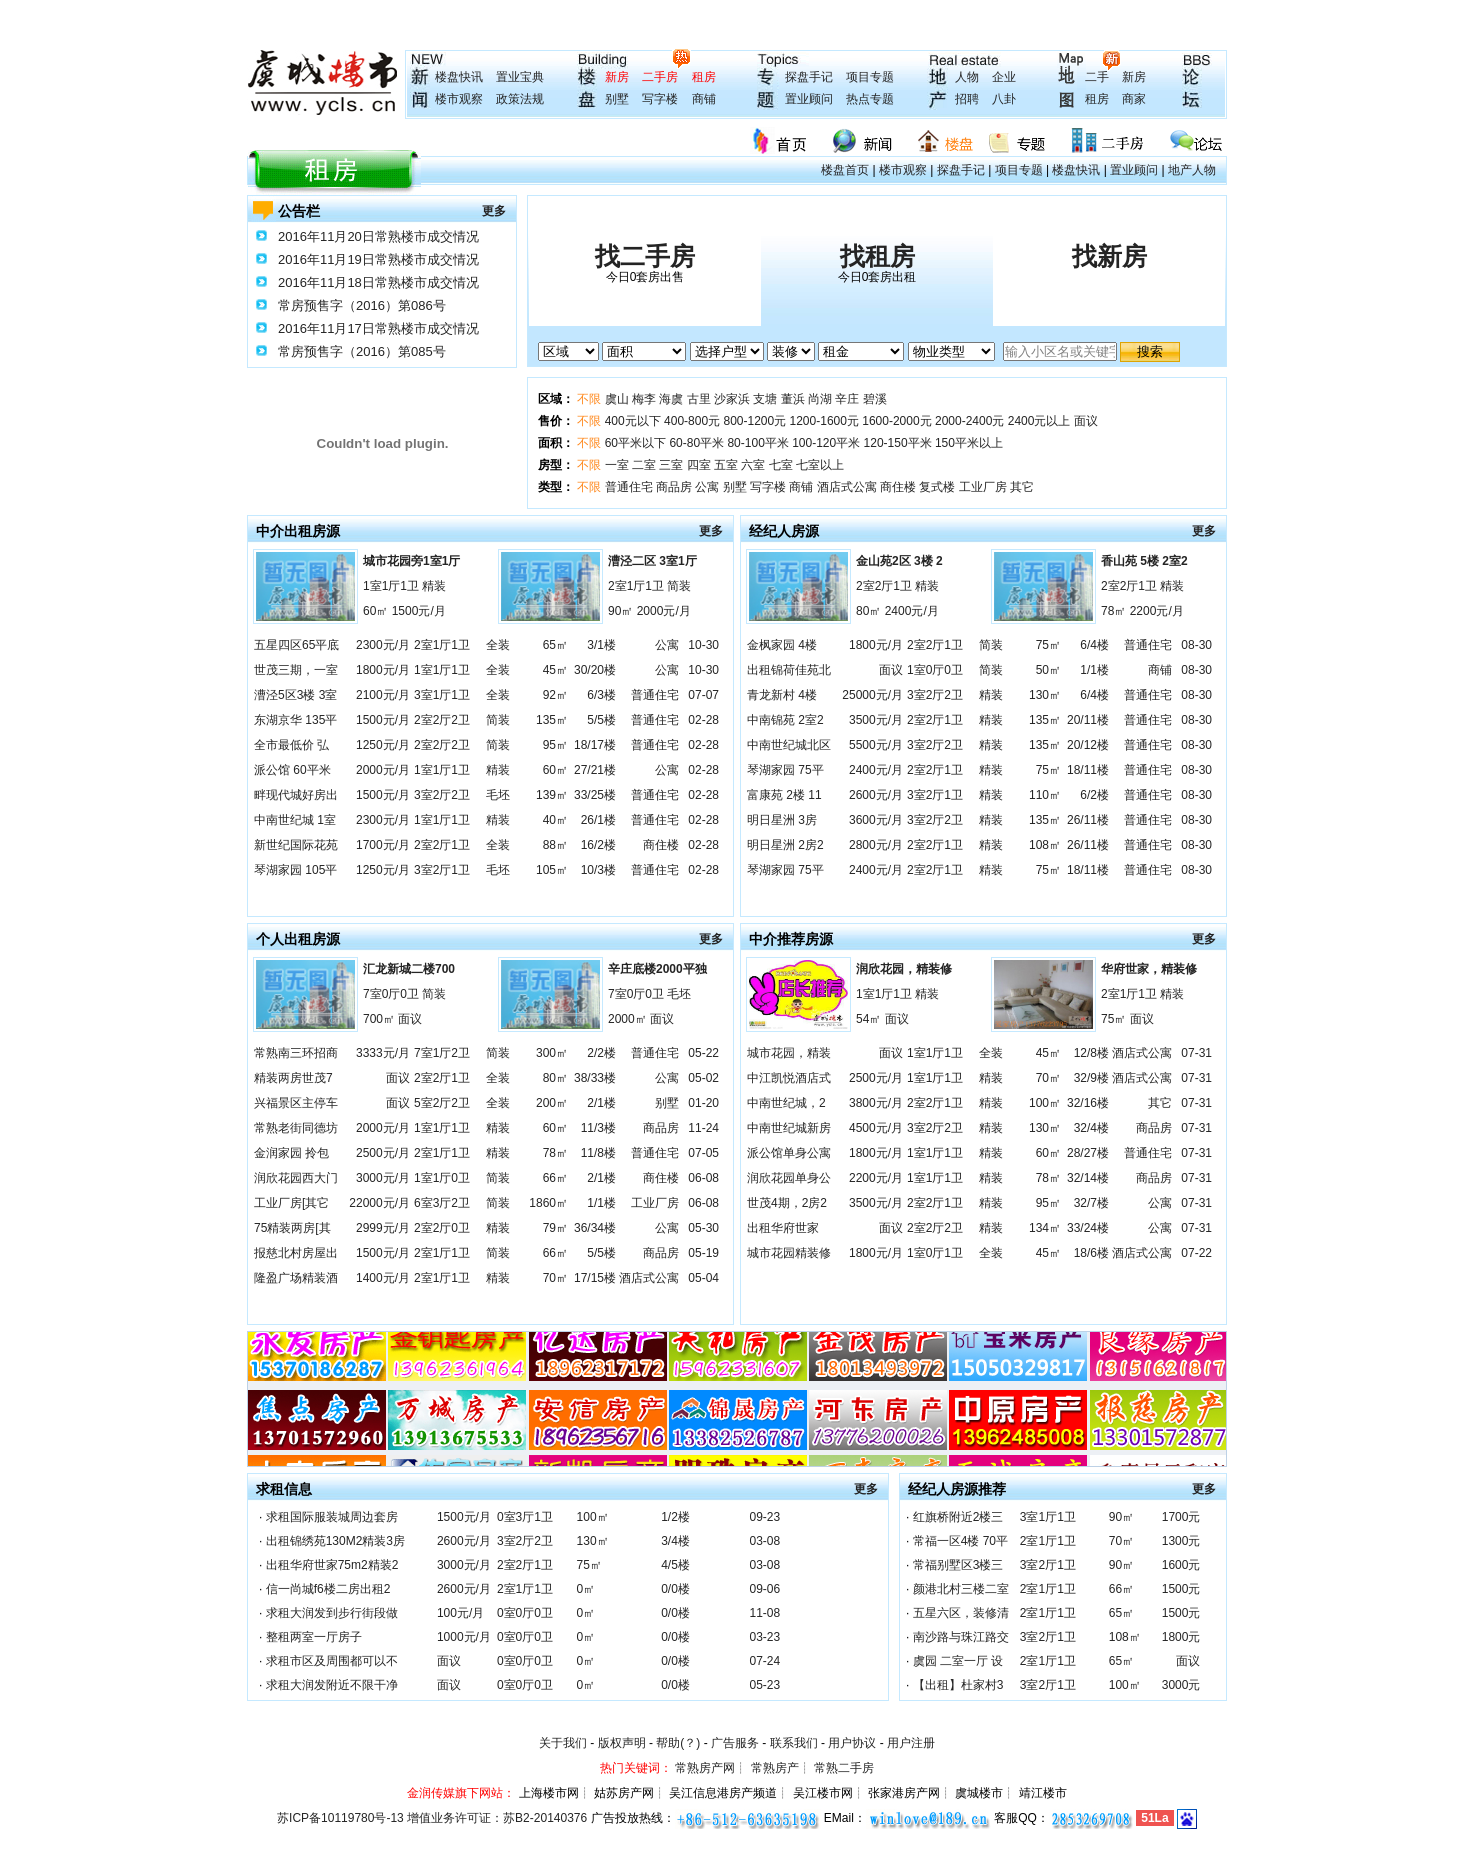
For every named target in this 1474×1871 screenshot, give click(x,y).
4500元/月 (876, 1128)
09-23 (764, 1517)
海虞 (671, 399)
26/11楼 (1088, 820)
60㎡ (555, 770)
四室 (699, 465)
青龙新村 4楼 (782, 695)
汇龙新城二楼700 (409, 969)
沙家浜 (732, 399)
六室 (753, 465)
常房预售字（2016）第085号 (362, 351)
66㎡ (555, 1178)
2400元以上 (1039, 421)
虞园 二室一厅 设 (958, 1661)
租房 (704, 77)
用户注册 (911, 1743)
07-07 (703, 695)
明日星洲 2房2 (785, 845)
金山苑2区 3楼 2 (899, 561)
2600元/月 (876, 795)
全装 (498, 645)
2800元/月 (876, 845)
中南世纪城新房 (789, 1128)
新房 (617, 77)
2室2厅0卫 (442, 1228)
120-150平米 (898, 443)
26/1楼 (598, 820)
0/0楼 (675, 1589)
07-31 (1196, 1053)
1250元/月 (383, 745)
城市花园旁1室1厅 (411, 561)
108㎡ (1045, 845)
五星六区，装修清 (961, 1613)
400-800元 (692, 421)
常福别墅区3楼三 (958, 1565)
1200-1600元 (824, 421)
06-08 (703, 1178)
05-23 (764, 1685)
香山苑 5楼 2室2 (1144, 561)
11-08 (764, 1613)
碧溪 (875, 399)
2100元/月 (383, 695)
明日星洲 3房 (782, 820)
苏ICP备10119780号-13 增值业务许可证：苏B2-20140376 (432, 1818)
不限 (589, 399)
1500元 (1181, 1589)
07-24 (764, 1661)
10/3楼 (598, 870)
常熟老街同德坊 (296, 1128)
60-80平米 (696, 443)
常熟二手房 (844, 1768)
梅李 (644, 399)
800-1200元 (754, 421)
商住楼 (898, 487)
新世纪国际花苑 (296, 845)
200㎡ (552, 1103)
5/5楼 (601, 720)
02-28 (703, 720)
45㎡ (555, 670)
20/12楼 (1088, 745)
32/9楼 (1091, 1078)
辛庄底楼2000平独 (657, 969)
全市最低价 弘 (291, 745)
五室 (726, 465)
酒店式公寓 (847, 487)
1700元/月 (383, 845)
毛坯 (498, 795)
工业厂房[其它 (291, 1203)
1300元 (1181, 1541)
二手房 (660, 77)
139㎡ (552, 795)
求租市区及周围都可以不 (332, 1661)
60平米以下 (635, 443)
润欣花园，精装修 (904, 969)
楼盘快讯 (459, 77)
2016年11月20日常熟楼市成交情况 (378, 236)
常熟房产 (775, 1768)
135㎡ (552, 720)
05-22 (703, 1053)
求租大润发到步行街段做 (332, 1613)
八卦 (1004, 99)
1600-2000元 (896, 421)
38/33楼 (595, 1078)
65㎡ (555, 645)
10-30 (703, 645)
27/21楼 (595, 770)
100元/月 (460, 1613)
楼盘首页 (845, 170)
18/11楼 (1088, 770)
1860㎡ (548, 1203)
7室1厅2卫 (442, 1053)
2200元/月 (876, 1178)
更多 (494, 211)
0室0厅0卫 (525, 1613)
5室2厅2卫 (442, 1103)
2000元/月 (383, 770)
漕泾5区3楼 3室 (295, 695)
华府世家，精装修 (1149, 969)
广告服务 (735, 1743)
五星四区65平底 (296, 645)
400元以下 (633, 421)
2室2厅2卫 (442, 720)
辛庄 (847, 399)
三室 (671, 465)
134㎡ (1045, 1228)
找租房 (877, 256)
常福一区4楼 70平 (960, 1541)
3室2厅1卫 (442, 870)
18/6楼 (1091, 1253)
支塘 (765, 399)
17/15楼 (595, 1278)
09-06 (764, 1589)
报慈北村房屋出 (296, 1253)
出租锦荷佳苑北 (789, 670)
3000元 (1181, 1685)
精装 (498, 770)
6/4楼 (1094, 645)
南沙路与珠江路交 (961, 1637)
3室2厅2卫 (442, 795)
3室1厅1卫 (442, 695)
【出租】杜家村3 (958, 1685)
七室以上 (820, 465)
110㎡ (1045, 795)
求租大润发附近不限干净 (332, 1685)
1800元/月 (383, 670)
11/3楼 (598, 1128)
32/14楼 (1088, 1178)
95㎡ (555, 745)
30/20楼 (595, 670)
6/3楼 (601, 695)
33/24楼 (1088, 1228)
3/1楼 (601, 645)
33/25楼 (595, 795)
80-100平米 (757, 443)
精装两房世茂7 (293, 1078)
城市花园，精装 (789, 1053)
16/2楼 (598, 845)
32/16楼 (1088, 1103)
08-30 (1196, 645)
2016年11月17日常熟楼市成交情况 (378, 328)
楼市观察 (459, 99)
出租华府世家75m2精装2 (332, 1565)
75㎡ (1048, 645)
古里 (699, 399)
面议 (1086, 421)
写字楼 (660, 99)
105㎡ (552, 870)
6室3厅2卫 (442, 1203)
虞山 (617, 399)
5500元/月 (876, 745)
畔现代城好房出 (296, 795)
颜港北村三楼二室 (961, 1589)
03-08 (764, 1541)
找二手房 (645, 256)
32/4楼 (1091, 1128)
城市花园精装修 (789, 1253)
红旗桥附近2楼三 (958, 1517)
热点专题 (870, 99)
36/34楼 (595, 1228)
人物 (967, 77)
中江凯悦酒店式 (789, 1078)
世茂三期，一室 (296, 670)
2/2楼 (601, 1053)
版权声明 (622, 1743)
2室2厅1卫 (442, 845)
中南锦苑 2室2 (785, 720)
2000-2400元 (969, 421)
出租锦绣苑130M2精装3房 (335, 1541)
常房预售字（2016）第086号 (362, 305)
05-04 (703, 1278)
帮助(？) (678, 1743)
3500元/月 (876, 720)
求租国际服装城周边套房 (332, 1517)
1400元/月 (383, 1278)
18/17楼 (595, 745)
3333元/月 (383, 1053)
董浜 (793, 399)
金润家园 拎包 (291, 1153)
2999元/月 (383, 1228)
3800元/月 (876, 1103)
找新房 (1109, 256)
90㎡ (1121, 1517)
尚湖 (820, 399)
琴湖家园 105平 (295, 870)
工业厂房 (983, 487)
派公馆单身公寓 (789, 1153)
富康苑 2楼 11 (784, 795)
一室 (617, 465)
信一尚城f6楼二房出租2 (328, 1589)
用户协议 (852, 1743)
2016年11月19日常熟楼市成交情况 (378, 259)
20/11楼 (1088, 720)
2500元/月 (383, 1153)
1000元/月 (464, 1637)
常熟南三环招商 (296, 1053)
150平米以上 (969, 443)
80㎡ (555, 1078)
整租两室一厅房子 (314, 1637)
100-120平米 (826, 443)
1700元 (1181, 1517)
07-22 (1196, 1253)
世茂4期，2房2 (787, 1203)
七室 (781, 465)
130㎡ (1045, 695)
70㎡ (555, 1278)
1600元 (1181, 1565)
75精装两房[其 (292, 1228)
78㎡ (555, 1153)
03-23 (764, 1637)
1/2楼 (675, 1517)
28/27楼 (1088, 1153)
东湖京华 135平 (295, 720)
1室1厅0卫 (442, 1178)
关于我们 (563, 1743)
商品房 (674, 487)
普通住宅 (629, 487)
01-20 (703, 1103)
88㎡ (555, 845)
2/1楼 (601, 1103)
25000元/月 (872, 695)
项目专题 (870, 77)
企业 (1004, 77)
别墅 (617, 99)
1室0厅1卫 (935, 1253)
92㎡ (555, 695)
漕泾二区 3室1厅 (652, 561)
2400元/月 (876, 770)
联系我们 (794, 1743)
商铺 (704, 99)
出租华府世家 (783, 1228)
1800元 (1181, 1637)
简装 (498, 720)
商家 (1134, 99)
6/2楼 (1094, 795)
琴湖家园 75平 (785, 770)
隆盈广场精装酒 (296, 1278)
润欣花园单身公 (789, 1178)
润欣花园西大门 (296, 1178)
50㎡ (1048, 670)
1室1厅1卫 (442, 670)
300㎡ (552, 1053)
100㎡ (1045, 1103)
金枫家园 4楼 (782, 645)
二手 (1097, 77)
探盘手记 (809, 77)
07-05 (703, 1153)
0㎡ (586, 1589)
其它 (1022, 487)
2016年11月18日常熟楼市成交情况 (378, 282)
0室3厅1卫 (525, 1517)
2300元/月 (383, 645)
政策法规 (520, 99)
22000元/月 (379, 1203)
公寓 (707, 487)
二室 (644, 465)
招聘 (967, 99)
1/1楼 (1094, 670)
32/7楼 (1091, 1203)
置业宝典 (520, 77)
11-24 (703, 1128)
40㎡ (555, 820)
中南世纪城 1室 (295, 820)
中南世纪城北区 (789, 745)
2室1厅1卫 (442, 645)
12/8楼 (1091, 1053)
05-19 (703, 1253)
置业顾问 (809, 99)
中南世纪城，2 (786, 1103)
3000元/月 (383, 1178)
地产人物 (1192, 170)
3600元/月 (876, 820)
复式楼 (937, 487)
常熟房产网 (705, 1768)
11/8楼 (598, 1153)
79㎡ (555, 1228)
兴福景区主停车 (296, 1103)
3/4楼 (675, 1541)
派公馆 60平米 (292, 770)
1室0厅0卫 (935, 670)
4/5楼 (675, 1565)
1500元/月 (383, 720)
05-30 (703, 1228)
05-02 (703, 1078)
